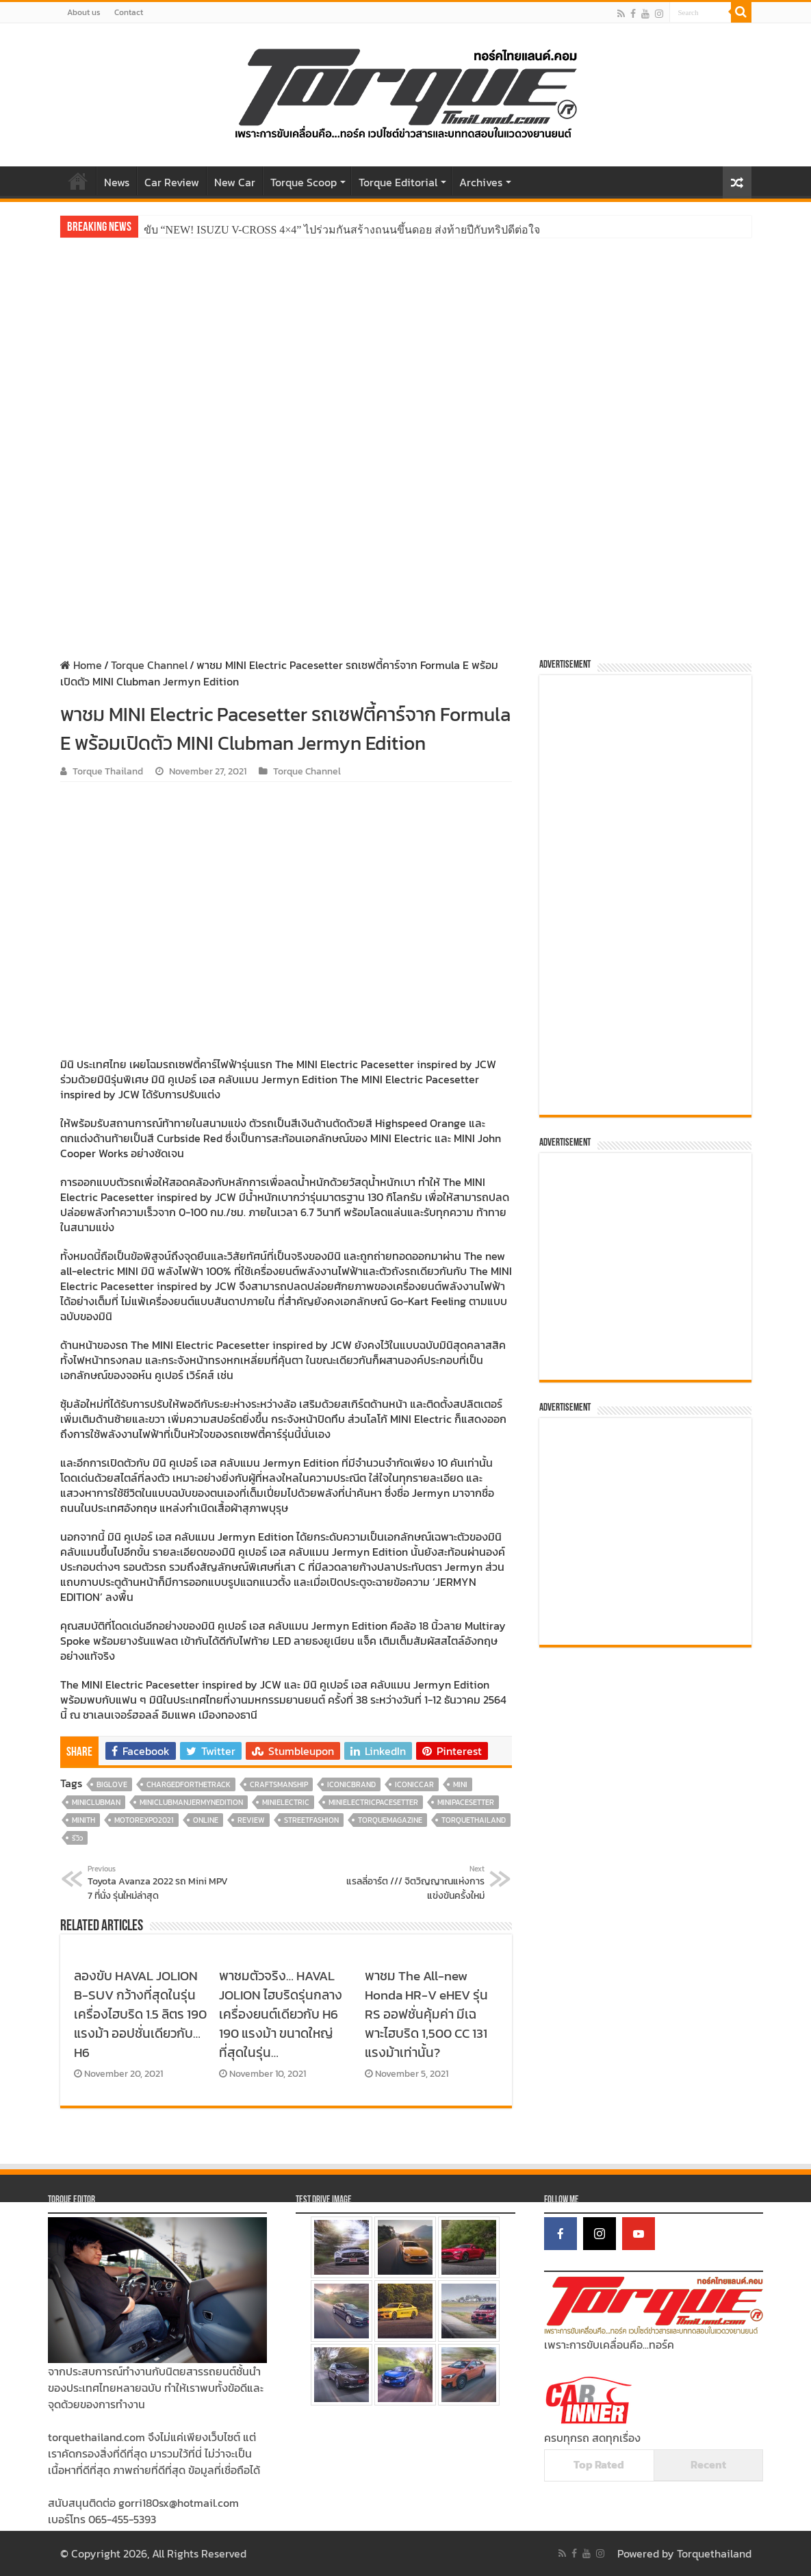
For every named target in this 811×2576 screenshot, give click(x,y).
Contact (128, 12)
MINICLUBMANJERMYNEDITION (191, 1802)
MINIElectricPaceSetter (373, 1802)
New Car (234, 182)
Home (78, 180)
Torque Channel (149, 665)
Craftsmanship (279, 1784)
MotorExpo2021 (144, 1820)
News (116, 182)
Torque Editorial (398, 182)
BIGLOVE (111, 1784)
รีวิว (77, 1837)
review (251, 1820)
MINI (460, 1784)
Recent (708, 2464)
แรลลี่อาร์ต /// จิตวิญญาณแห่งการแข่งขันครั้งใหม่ (414, 1883)
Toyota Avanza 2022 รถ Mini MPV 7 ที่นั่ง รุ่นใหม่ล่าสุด (158, 1883)
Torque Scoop (303, 182)
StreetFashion (311, 1820)
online (205, 1820)
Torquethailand (714, 2553)
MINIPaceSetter (465, 1802)
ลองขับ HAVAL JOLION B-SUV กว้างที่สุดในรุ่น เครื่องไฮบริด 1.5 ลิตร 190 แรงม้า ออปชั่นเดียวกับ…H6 (140, 2014)
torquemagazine (390, 1820)
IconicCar (414, 1784)
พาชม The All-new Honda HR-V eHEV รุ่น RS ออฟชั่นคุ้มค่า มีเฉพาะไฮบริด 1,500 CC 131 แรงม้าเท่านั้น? (426, 2014)
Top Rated (599, 2464)
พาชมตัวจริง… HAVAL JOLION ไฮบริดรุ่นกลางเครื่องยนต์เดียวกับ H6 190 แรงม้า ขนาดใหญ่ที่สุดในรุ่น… (280, 2014)
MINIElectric (285, 1802)
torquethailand (473, 1820)
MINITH (83, 1820)
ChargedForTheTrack (188, 1784)
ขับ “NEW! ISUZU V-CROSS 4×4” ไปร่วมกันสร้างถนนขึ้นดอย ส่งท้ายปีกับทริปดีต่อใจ (342, 230)
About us (84, 12)
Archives (480, 182)
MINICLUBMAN (96, 1802)
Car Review (171, 182)
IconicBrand (351, 1784)
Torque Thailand (108, 771)
